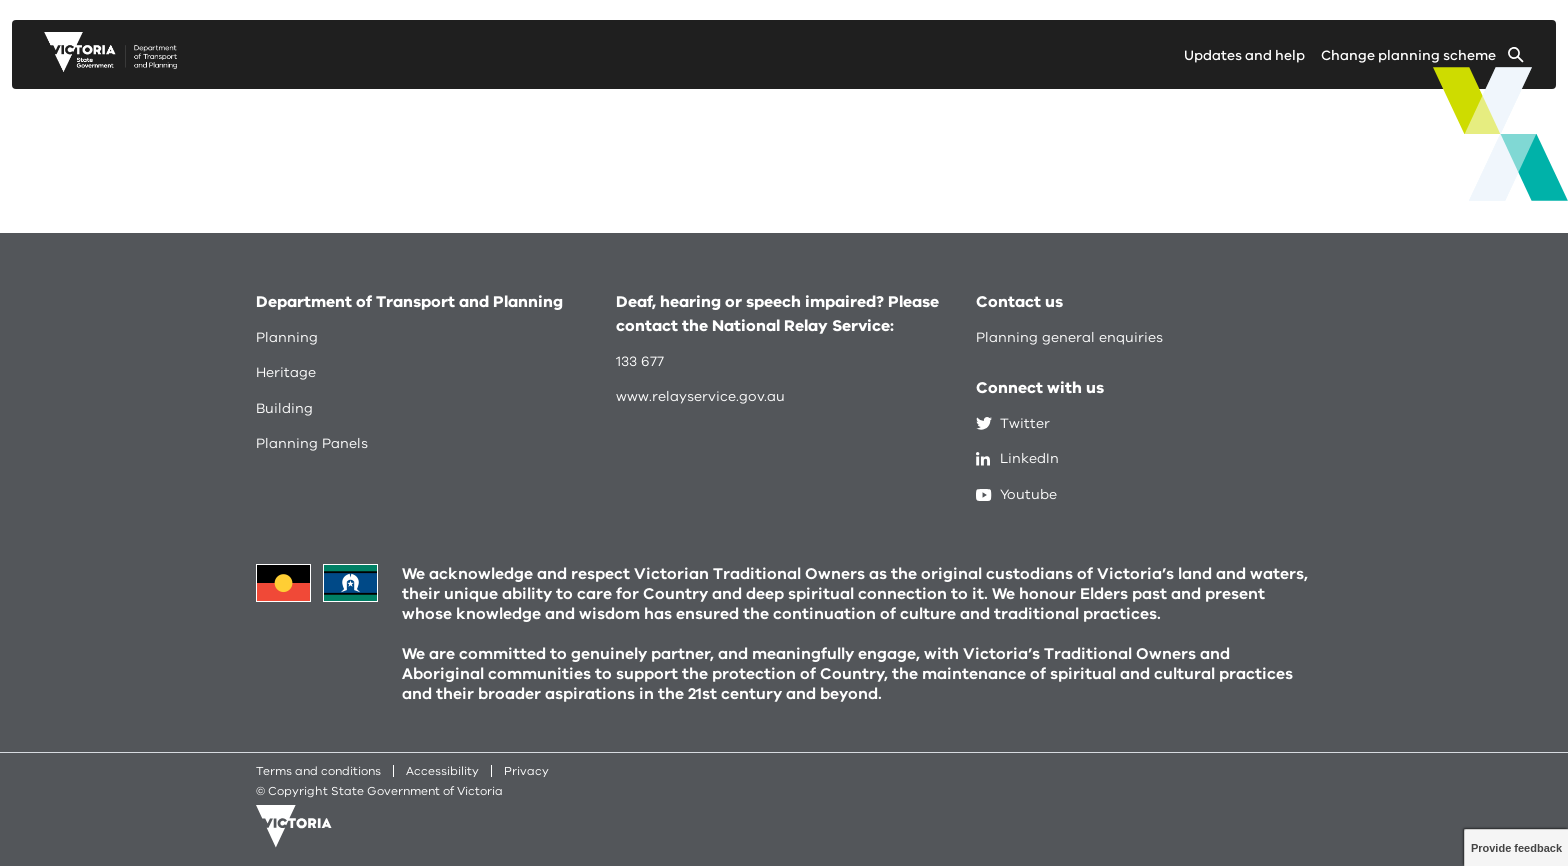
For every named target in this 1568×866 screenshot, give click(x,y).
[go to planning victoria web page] (110, 67)
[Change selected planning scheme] (1422, 59)
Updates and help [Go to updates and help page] (1244, 55)
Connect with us (1040, 388)
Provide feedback (1516, 848)
